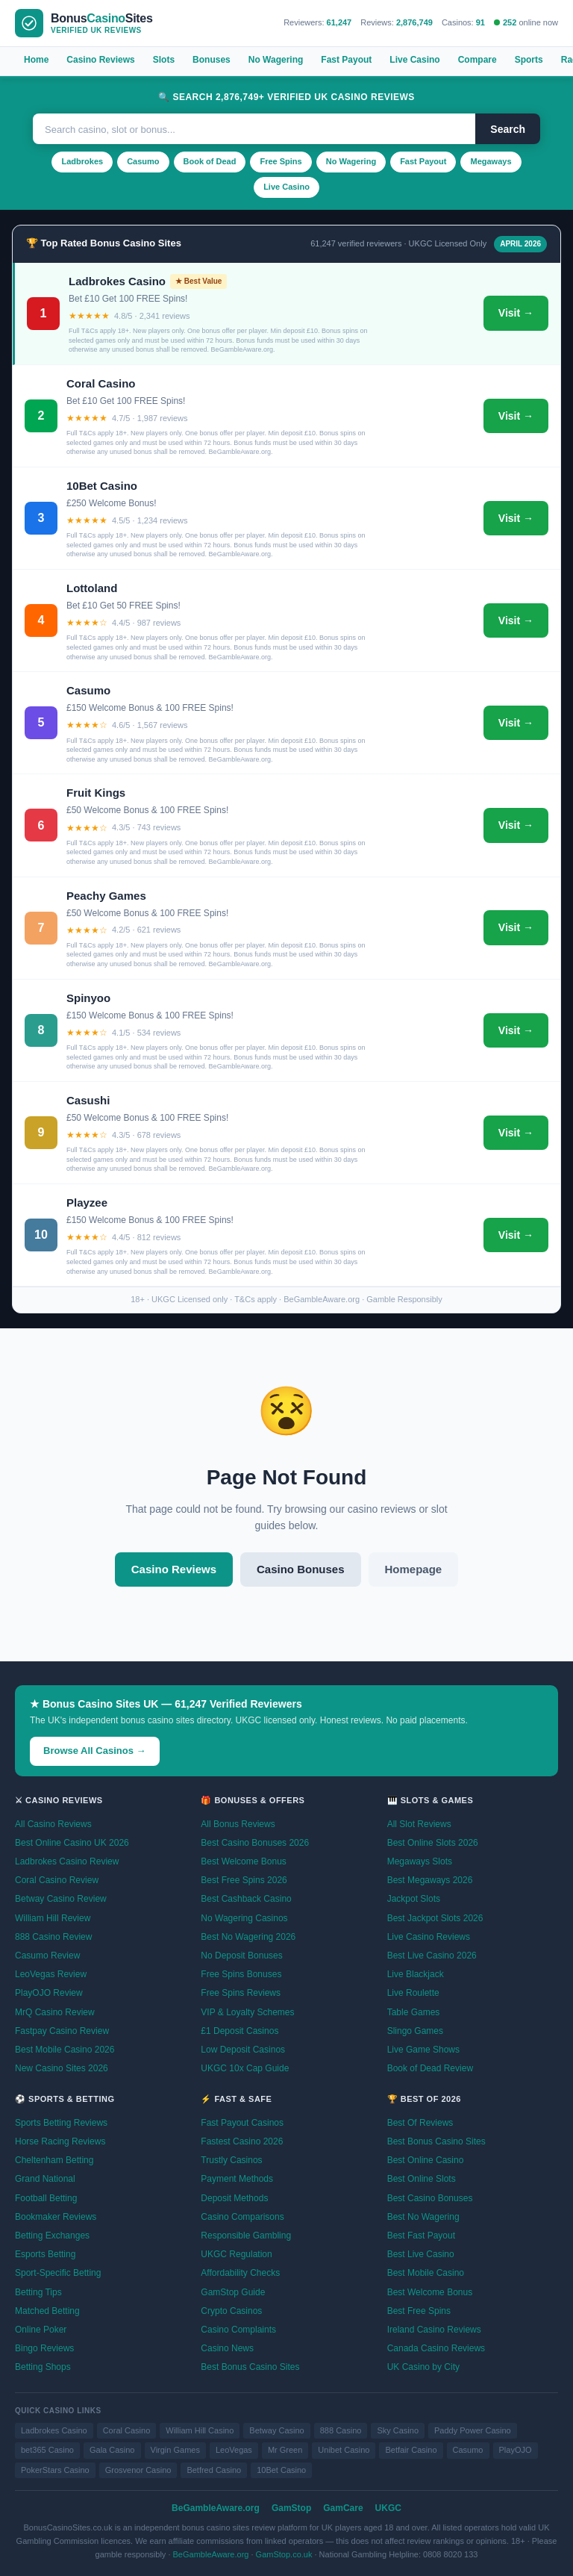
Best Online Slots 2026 (432, 1843)
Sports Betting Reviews (61, 2123)
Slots (164, 60)
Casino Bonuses (301, 1569)
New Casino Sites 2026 (61, 2068)
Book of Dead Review (430, 2068)
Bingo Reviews (44, 2348)
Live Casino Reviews (428, 1937)
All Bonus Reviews (238, 1824)
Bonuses (211, 60)
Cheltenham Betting (54, 2160)
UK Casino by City (423, 2367)
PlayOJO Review (49, 1993)
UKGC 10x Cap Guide (245, 2068)
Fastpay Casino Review (62, 2031)
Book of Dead (210, 161)
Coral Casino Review (56, 1880)
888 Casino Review (53, 1937)
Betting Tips (38, 2292)
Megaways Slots (419, 1861)
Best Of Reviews (420, 2123)
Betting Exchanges (52, 2235)
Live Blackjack (415, 1974)
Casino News (227, 2348)
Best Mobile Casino (425, 2273)
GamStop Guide (233, 2292)
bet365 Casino (47, 2449)
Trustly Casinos (231, 2160)
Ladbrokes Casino (54, 2430)
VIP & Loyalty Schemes (247, 2012)
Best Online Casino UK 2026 (72, 1843)
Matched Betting (47, 2311)
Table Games (413, 2012)
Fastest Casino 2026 (242, 2141)
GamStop (291, 2508)
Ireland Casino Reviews (434, 2329)
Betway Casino (276, 2430)
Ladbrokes (82, 161)
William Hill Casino (200, 2430)
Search (507, 129)
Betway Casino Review (61, 1899)
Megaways (490, 161)
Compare (477, 60)
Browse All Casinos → (94, 1750)
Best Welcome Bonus (243, 1861)
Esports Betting (45, 2254)
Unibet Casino (343, 2449)
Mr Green (285, 2449)
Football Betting (46, 2198)
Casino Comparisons (242, 2217)
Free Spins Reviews (241, 1993)
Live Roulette (413, 1993)
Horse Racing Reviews (60, 2141)
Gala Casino (112, 2449)
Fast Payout (346, 60)
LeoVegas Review (51, 1974)
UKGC (388, 2508)
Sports (529, 60)
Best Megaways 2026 (430, 1880)
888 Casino (341, 2430)
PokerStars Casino (55, 2469)
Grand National (45, 2179)
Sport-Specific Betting (58, 2273)
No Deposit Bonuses (241, 1955)
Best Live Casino (420, 2254)
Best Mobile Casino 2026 (64, 2049)
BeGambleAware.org (216, 2508)
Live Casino (414, 60)
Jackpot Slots (413, 1899)
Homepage (413, 1569)
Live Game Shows (423, 2049)
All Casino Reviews (53, 1824)
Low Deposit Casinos (243, 2049)
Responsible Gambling (246, 2235)
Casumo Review (47, 1955)
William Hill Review (52, 1918)
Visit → (515, 313)
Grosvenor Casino (138, 2469)
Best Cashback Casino (246, 1899)
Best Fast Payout (421, 2235)
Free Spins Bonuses (241, 1974)
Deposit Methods (234, 2198)
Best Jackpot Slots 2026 (435, 1918)
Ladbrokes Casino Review (67, 1861)
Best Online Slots (421, 2179)
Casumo (143, 161)
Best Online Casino (425, 2160)
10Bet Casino (281, 2469)
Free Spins (280, 161)
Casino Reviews (100, 60)
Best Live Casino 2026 (432, 1955)
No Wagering (276, 60)
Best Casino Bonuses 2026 (255, 1843)
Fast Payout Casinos (242, 2123)
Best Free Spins (419, 2311)
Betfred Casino (214, 2469)
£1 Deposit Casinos (239, 2031)
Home (36, 60)
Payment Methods (237, 2179)
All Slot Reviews (419, 1824)
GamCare (343, 2508)
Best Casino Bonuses (430, 2198)
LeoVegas (234, 2449)
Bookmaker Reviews (55, 2217)
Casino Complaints (238, 2329)
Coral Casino (127, 2430)
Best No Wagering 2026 (248, 1937)
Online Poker (40, 2329)
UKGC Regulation (236, 2254)
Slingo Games (415, 2031)
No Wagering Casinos (244, 1918)
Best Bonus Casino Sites (250, 2367)
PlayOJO (515, 2449)
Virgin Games (175, 2449)
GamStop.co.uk (284, 2554)
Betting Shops (43, 2367)
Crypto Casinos (231, 2311)
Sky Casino (398, 2430)
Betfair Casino (410, 2449)
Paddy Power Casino (472, 2430)
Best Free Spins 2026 (243, 1880)
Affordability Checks (240, 2273)
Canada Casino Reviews (436, 2348)
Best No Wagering (423, 2217)
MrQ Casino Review (55, 2012)
